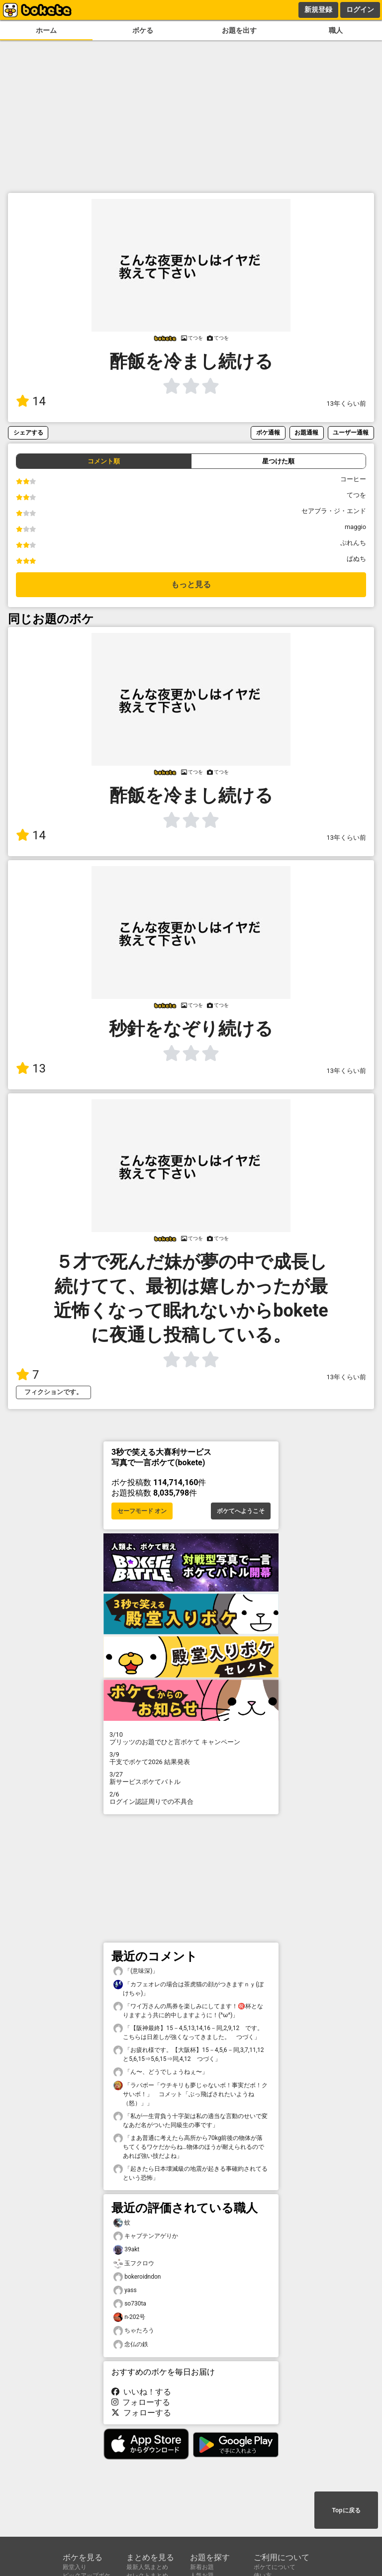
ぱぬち (356, 558)
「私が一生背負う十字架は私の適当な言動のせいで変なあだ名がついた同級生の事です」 (190, 2120)
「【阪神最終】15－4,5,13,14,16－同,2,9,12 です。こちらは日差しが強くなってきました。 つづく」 (188, 2032)
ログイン (360, 9)
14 (31, 401)
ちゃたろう (133, 2330)
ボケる (142, 30)
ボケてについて (274, 2567)
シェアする (28, 432)
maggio (355, 527)
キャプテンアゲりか (145, 2236)
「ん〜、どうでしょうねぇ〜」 (160, 2072)
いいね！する (141, 2392)
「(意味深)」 (135, 1971)
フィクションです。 (53, 1392)
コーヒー (353, 479)
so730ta (129, 2304)
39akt (126, 2249)
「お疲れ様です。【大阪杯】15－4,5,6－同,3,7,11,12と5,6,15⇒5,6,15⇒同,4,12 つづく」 (188, 2053)
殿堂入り (75, 2567)
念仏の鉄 (130, 2344)
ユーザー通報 (351, 432)
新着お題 (202, 2567)
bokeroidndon (137, 2277)
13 (31, 1068)
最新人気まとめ (147, 2567)
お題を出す (239, 30)
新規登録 (318, 9)
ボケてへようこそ (241, 1511)
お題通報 (306, 432)
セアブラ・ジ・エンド (333, 511)
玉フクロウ (133, 2263)
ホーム (46, 30)
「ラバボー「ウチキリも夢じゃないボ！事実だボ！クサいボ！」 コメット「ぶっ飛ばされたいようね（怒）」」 (190, 2094)
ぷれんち (353, 542)
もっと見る (191, 584)
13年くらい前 (346, 403)
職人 (336, 30)
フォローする (140, 2402)
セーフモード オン (142, 1511)
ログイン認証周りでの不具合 (191, 1797)
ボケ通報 (268, 432)
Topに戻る (346, 2510)
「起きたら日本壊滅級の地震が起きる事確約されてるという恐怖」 (190, 2172)
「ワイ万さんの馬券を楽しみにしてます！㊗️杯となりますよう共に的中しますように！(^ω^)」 (188, 2010)
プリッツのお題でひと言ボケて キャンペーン (191, 1738)
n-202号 (129, 2317)
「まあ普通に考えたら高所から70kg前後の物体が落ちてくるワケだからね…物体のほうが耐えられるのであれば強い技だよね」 (188, 2146)
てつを (356, 495)
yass (125, 2290)
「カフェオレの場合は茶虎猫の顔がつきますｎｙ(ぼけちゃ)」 (188, 1988)
